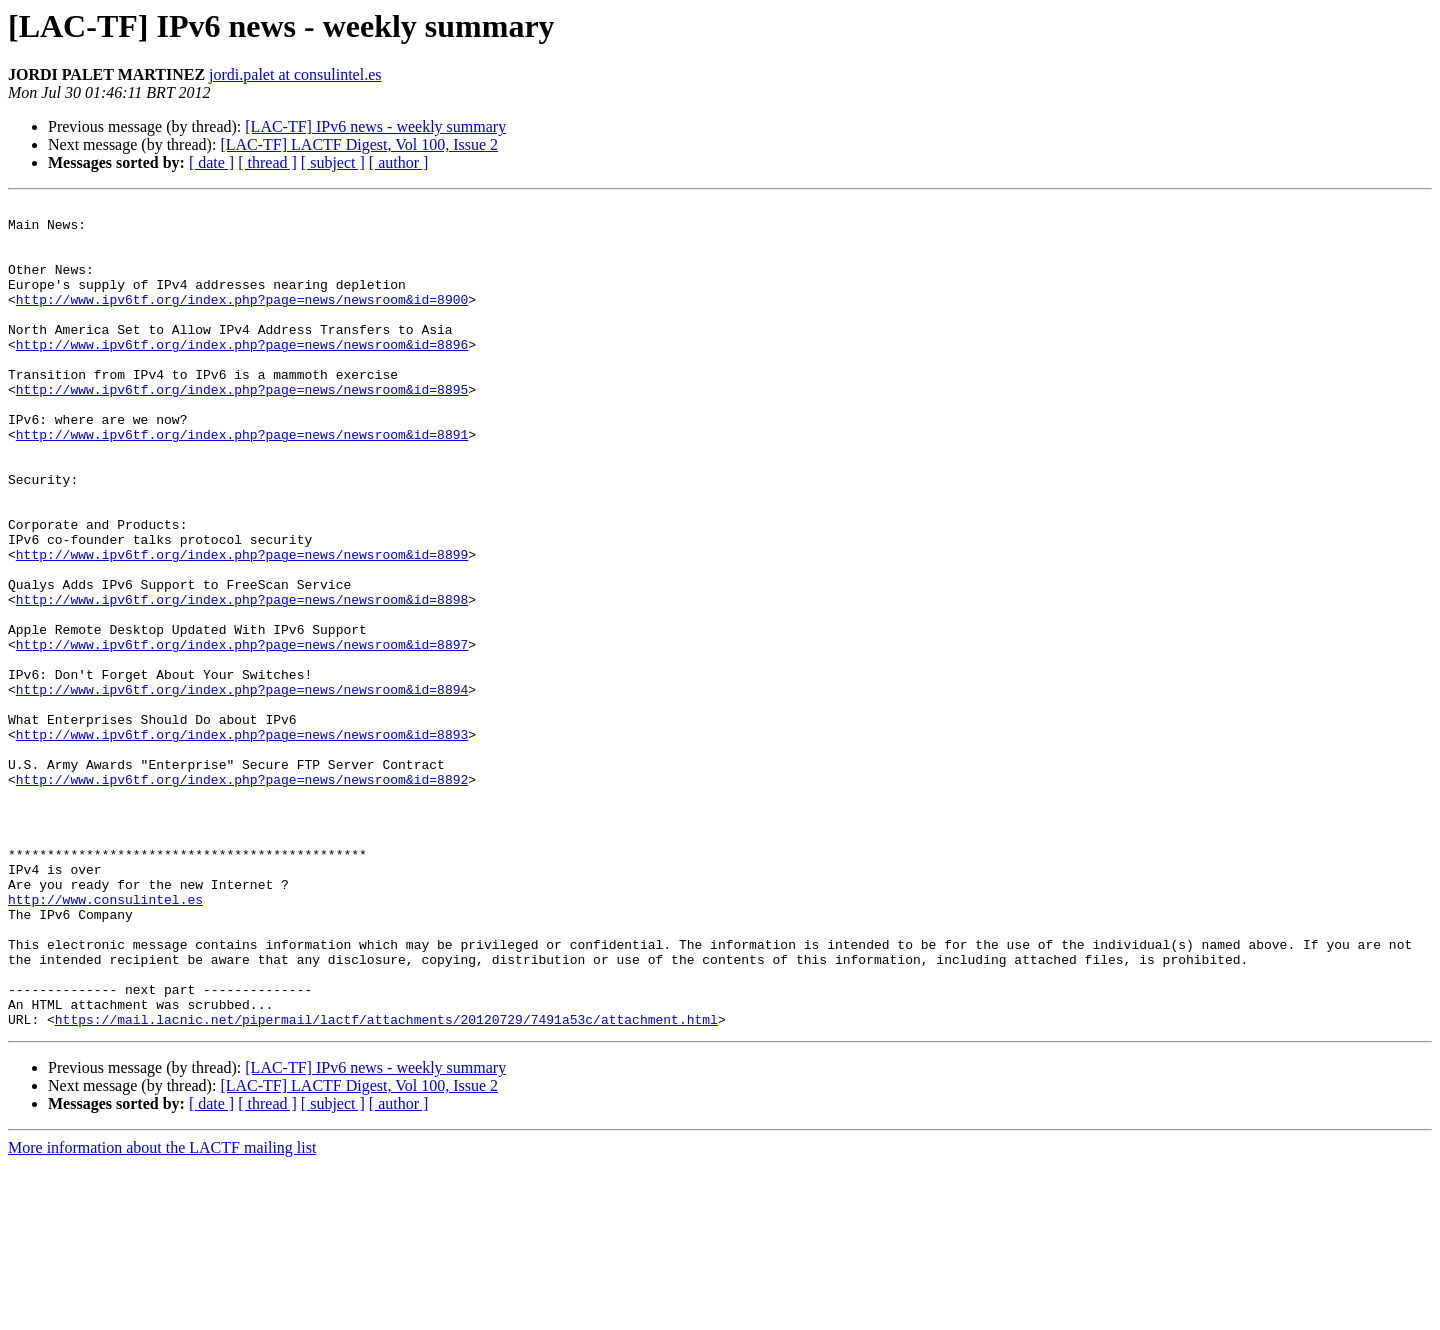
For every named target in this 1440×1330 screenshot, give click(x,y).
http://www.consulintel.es (105, 1040)
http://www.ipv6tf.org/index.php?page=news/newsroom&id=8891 (242, 482)
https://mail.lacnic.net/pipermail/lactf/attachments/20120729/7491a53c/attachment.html (386, 1184)
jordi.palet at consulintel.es (295, 74)
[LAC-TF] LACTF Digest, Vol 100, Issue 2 (359, 144)
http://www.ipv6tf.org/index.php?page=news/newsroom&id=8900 (242, 320)
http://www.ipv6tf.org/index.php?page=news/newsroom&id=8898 (242, 680)
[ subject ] (333, 162)
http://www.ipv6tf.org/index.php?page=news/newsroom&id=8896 (242, 374)
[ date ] (211, 162)
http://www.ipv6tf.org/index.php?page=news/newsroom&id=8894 (242, 788)
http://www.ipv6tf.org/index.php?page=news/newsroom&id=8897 (242, 734)
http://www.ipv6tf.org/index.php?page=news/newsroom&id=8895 (242, 428)
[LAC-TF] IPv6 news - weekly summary (375, 126)
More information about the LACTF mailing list (162, 1312)
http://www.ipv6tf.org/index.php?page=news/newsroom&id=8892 (242, 896)
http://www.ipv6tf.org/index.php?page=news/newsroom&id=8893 (242, 842)
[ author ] (399, 162)
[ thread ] (267, 162)
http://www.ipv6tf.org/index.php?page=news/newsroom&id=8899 (242, 626)
